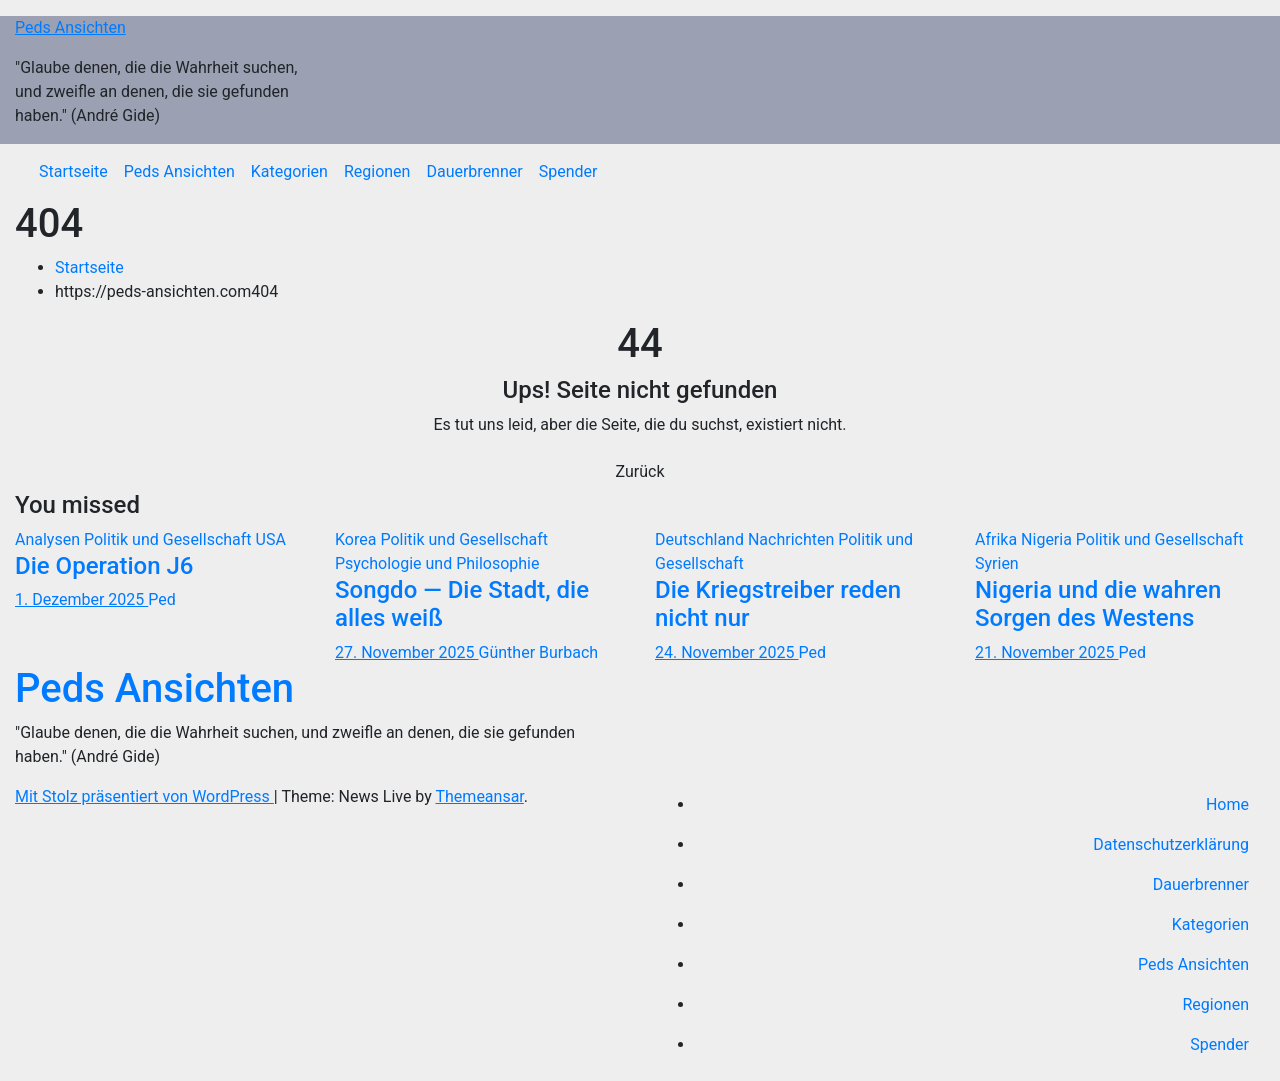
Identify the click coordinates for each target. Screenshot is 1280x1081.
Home (1227, 804)
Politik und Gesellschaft (170, 539)
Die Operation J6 (104, 566)
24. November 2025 (727, 652)
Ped (162, 599)
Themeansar (480, 796)
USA (271, 539)
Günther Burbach (539, 652)
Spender (568, 171)
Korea (357, 539)
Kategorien (289, 171)
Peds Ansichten (70, 27)
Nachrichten (793, 539)
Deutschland (701, 539)
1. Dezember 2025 (81, 599)
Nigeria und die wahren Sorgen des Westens (1098, 604)
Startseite (73, 171)
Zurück (640, 471)
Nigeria (1048, 539)
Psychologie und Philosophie (437, 563)
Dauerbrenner (474, 171)
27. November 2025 (407, 652)
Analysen (49, 539)
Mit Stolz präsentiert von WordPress (144, 796)
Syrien (997, 563)
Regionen (377, 171)
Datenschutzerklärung (1171, 844)
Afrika (998, 539)
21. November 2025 (1047, 652)
